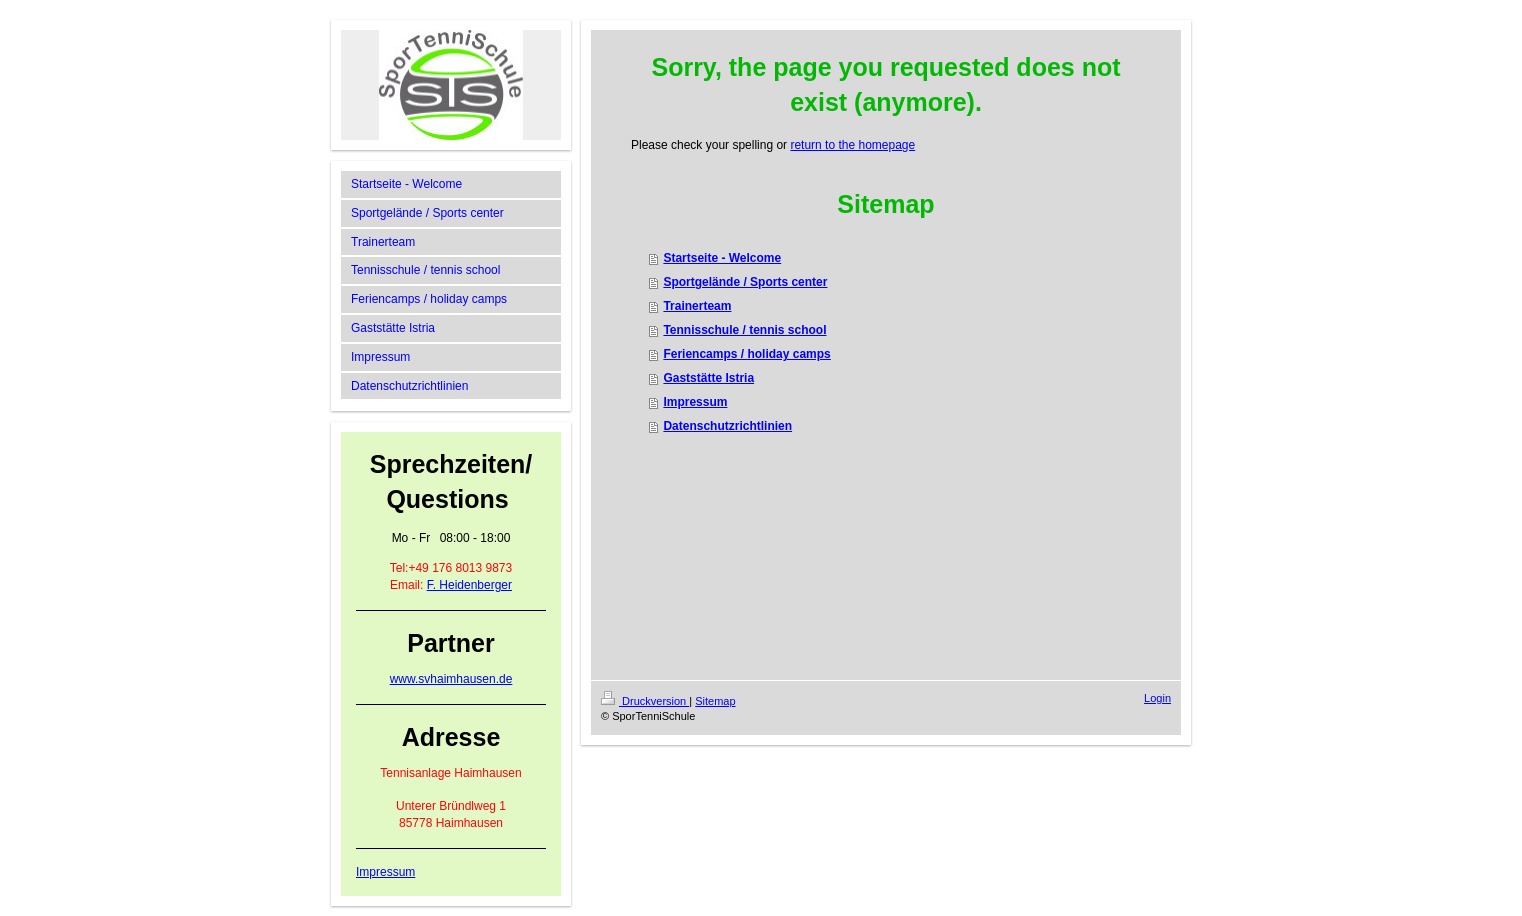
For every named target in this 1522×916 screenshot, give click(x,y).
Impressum (385, 872)
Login (1157, 698)
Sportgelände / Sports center (745, 282)
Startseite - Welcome (722, 258)
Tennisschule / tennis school (744, 330)
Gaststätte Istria (708, 378)
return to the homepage (852, 145)
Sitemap (715, 701)
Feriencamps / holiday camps (746, 354)
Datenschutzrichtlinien (727, 426)
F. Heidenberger (469, 585)
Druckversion (645, 701)
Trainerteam (697, 306)
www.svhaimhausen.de (451, 679)
